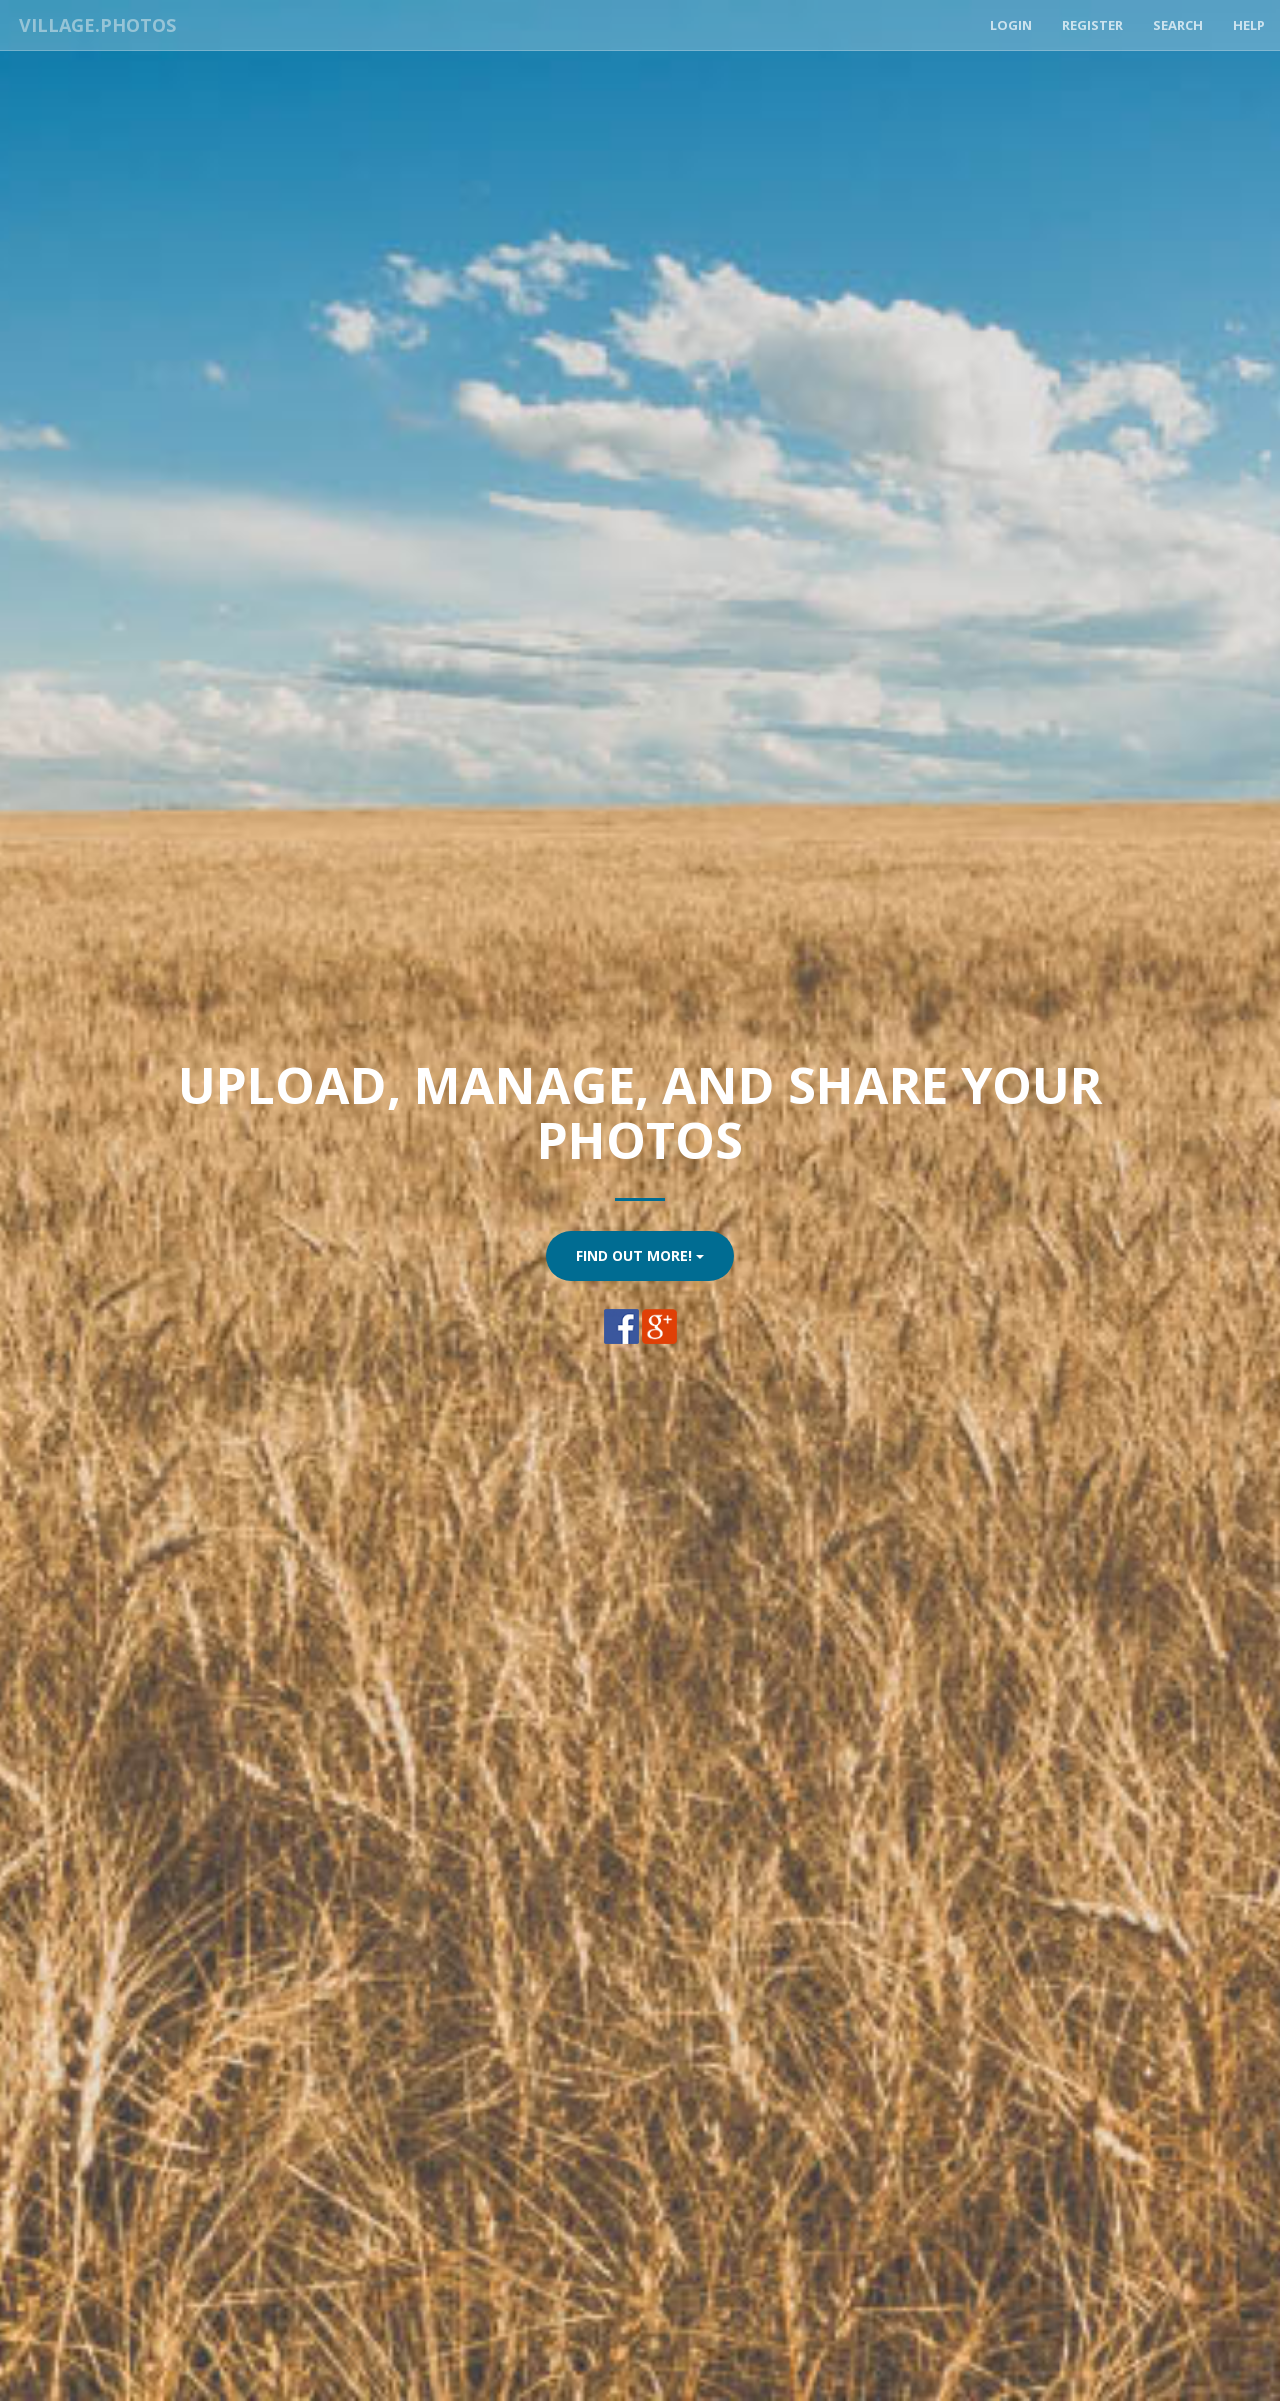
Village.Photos (93, 25)
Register (1092, 25)
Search (1178, 25)
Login (1011, 25)
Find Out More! (640, 1255)
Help (1249, 25)
